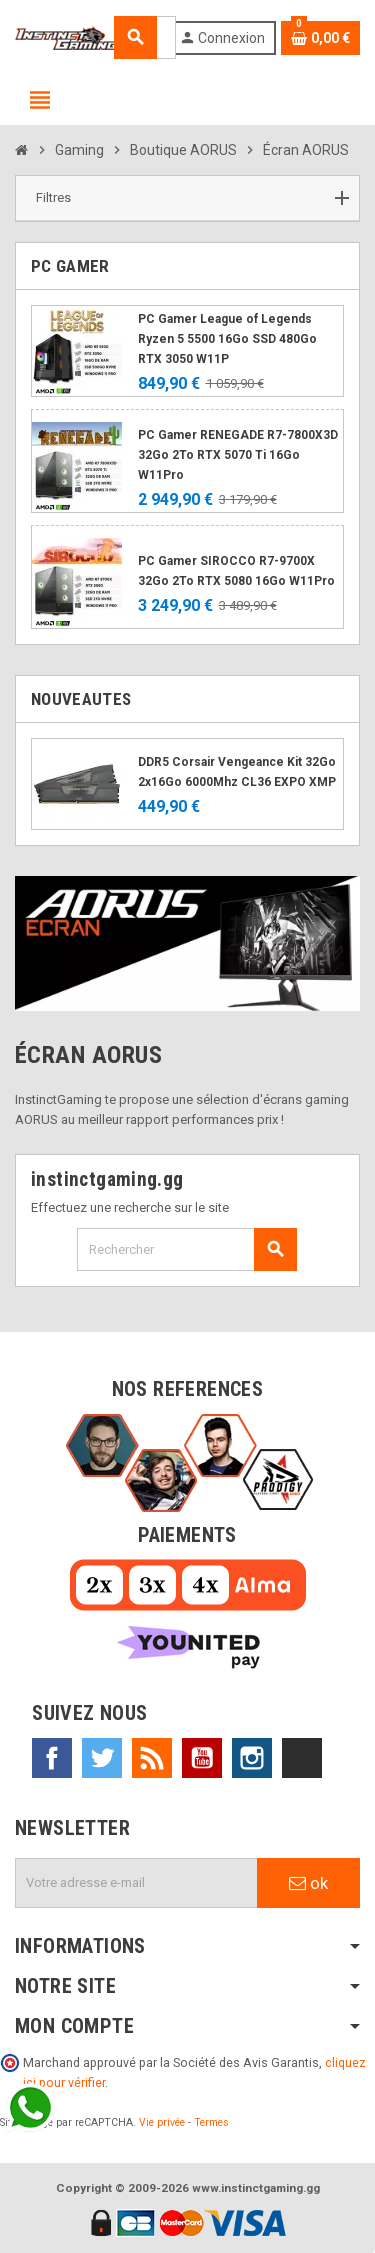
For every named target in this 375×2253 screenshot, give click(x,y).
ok (308, 1883)
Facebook (52, 1758)
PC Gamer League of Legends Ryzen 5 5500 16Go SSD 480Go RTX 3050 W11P (227, 339)
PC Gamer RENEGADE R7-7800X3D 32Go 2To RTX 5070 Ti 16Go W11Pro (238, 455)
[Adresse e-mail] (136, 1883)
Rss (152, 1758)
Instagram (252, 1758)
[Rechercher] (186, 1249)
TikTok (302, 1758)
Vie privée (162, 2122)
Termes (211, 2122)
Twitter (102, 1758)
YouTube (202, 1758)
